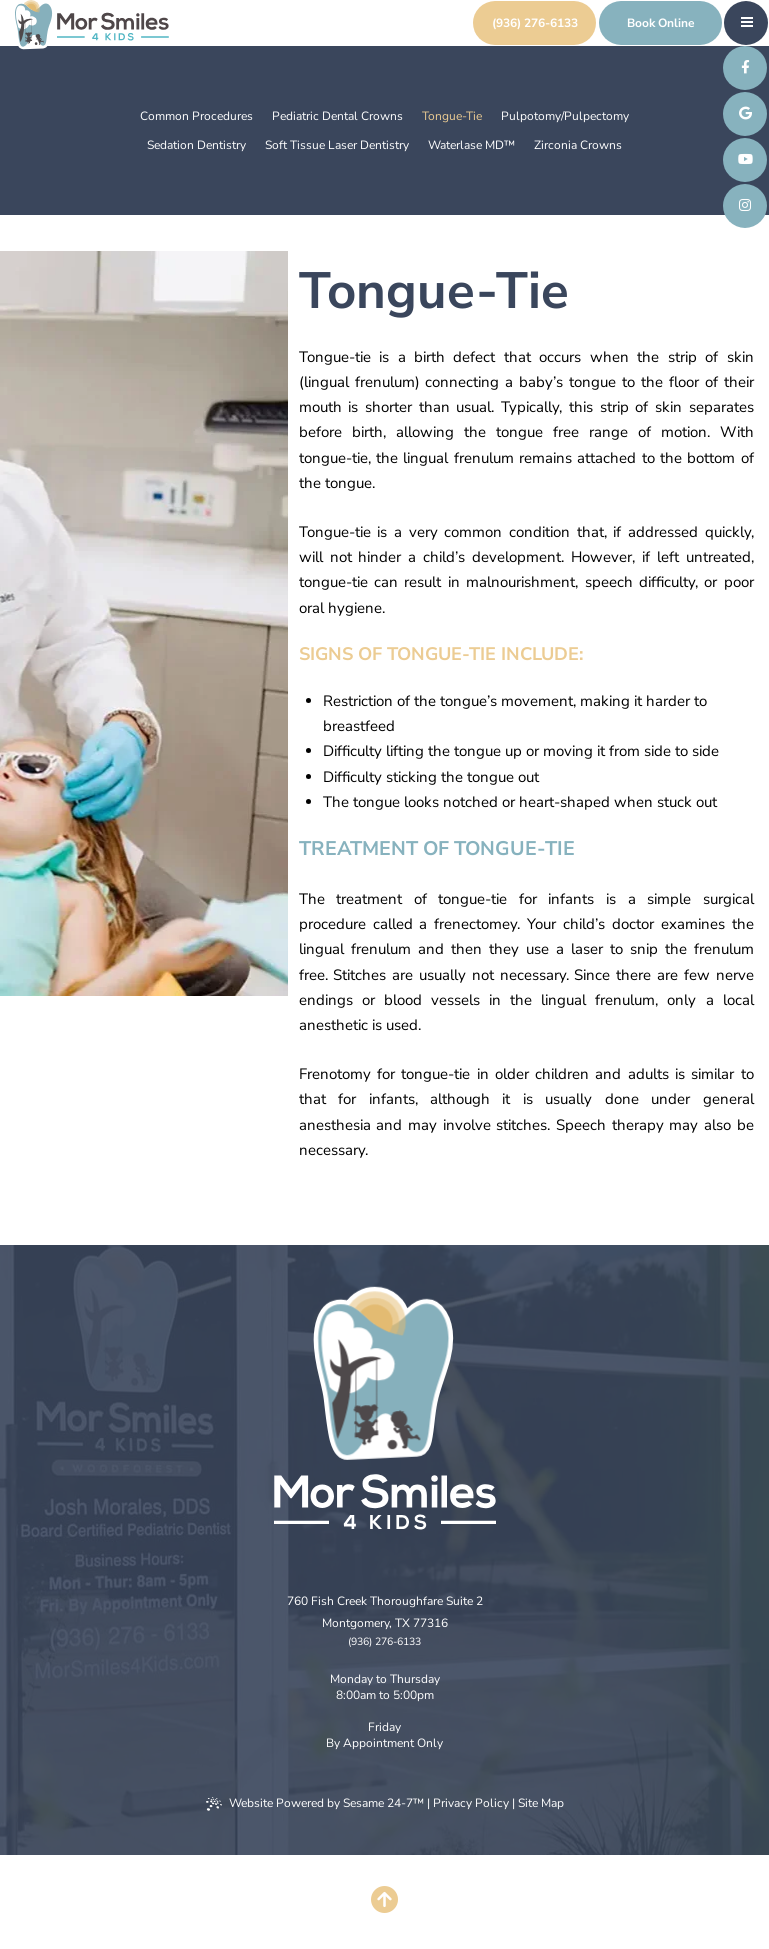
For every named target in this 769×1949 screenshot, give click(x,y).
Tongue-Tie (452, 116)
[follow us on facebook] (745, 68)
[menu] (747, 22)
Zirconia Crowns (578, 145)
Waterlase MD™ (471, 145)
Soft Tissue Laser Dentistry (337, 145)
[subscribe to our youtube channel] (745, 160)
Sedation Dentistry (196, 145)
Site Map (541, 1803)
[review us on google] (745, 114)
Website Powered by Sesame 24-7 (315, 1803)
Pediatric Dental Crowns (337, 116)
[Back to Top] (385, 1902)
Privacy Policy (471, 1803)
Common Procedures (196, 116)
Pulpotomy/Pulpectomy (565, 116)
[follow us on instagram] (745, 206)
